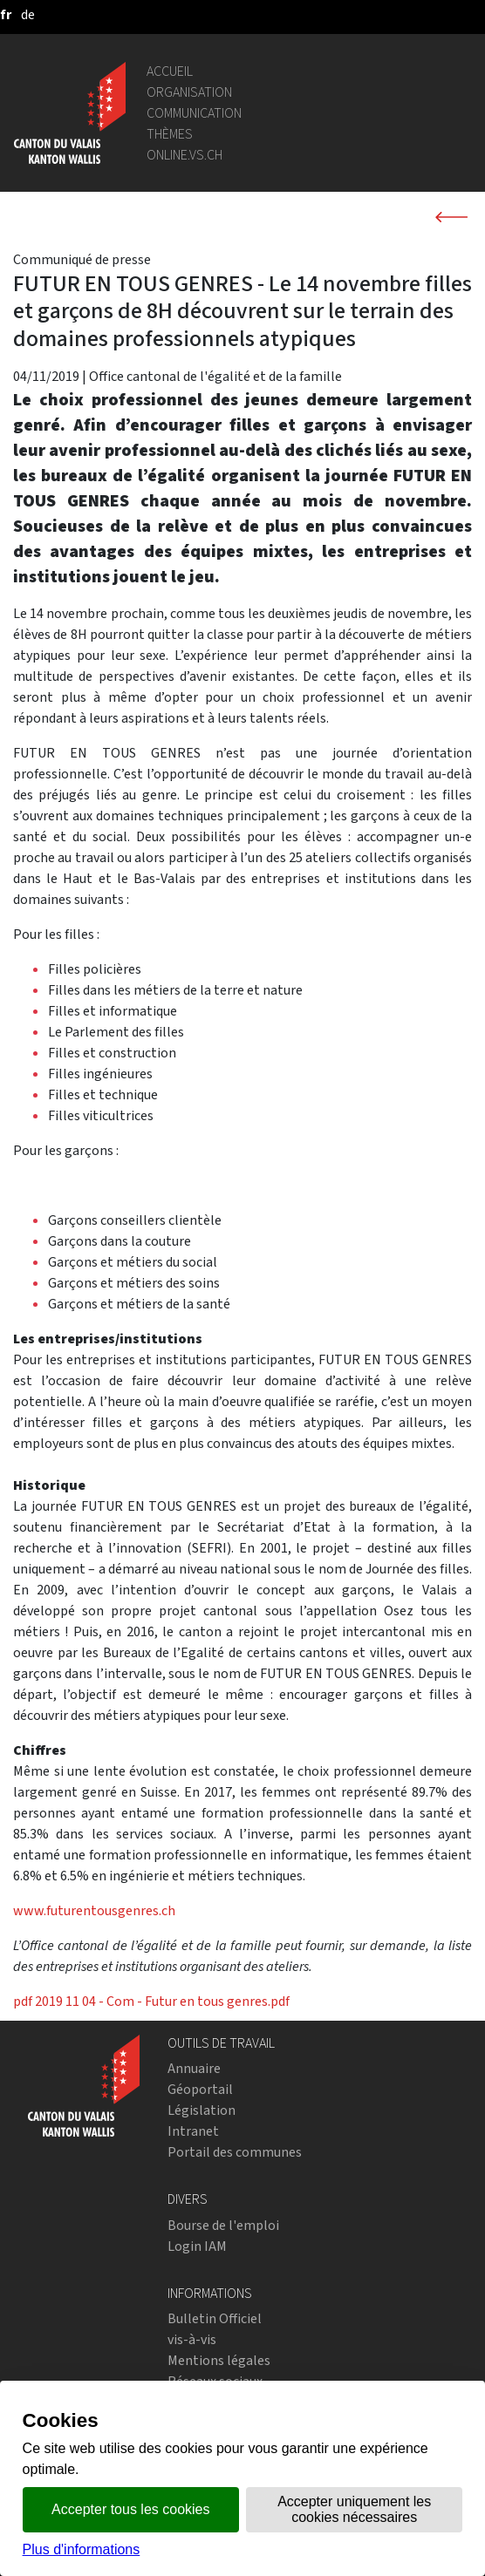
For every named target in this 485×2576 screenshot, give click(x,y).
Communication (194, 113)
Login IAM (197, 2246)
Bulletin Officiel (214, 2318)
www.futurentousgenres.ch (94, 1910)
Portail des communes (234, 2152)
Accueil (170, 71)
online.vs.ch (184, 155)
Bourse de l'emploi (223, 2225)
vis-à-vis (191, 2339)
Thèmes (170, 134)
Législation (201, 2110)
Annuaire (194, 2068)
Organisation (189, 92)
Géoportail (200, 2089)
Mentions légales (218, 2360)
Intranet (193, 2131)
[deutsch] (28, 14)
